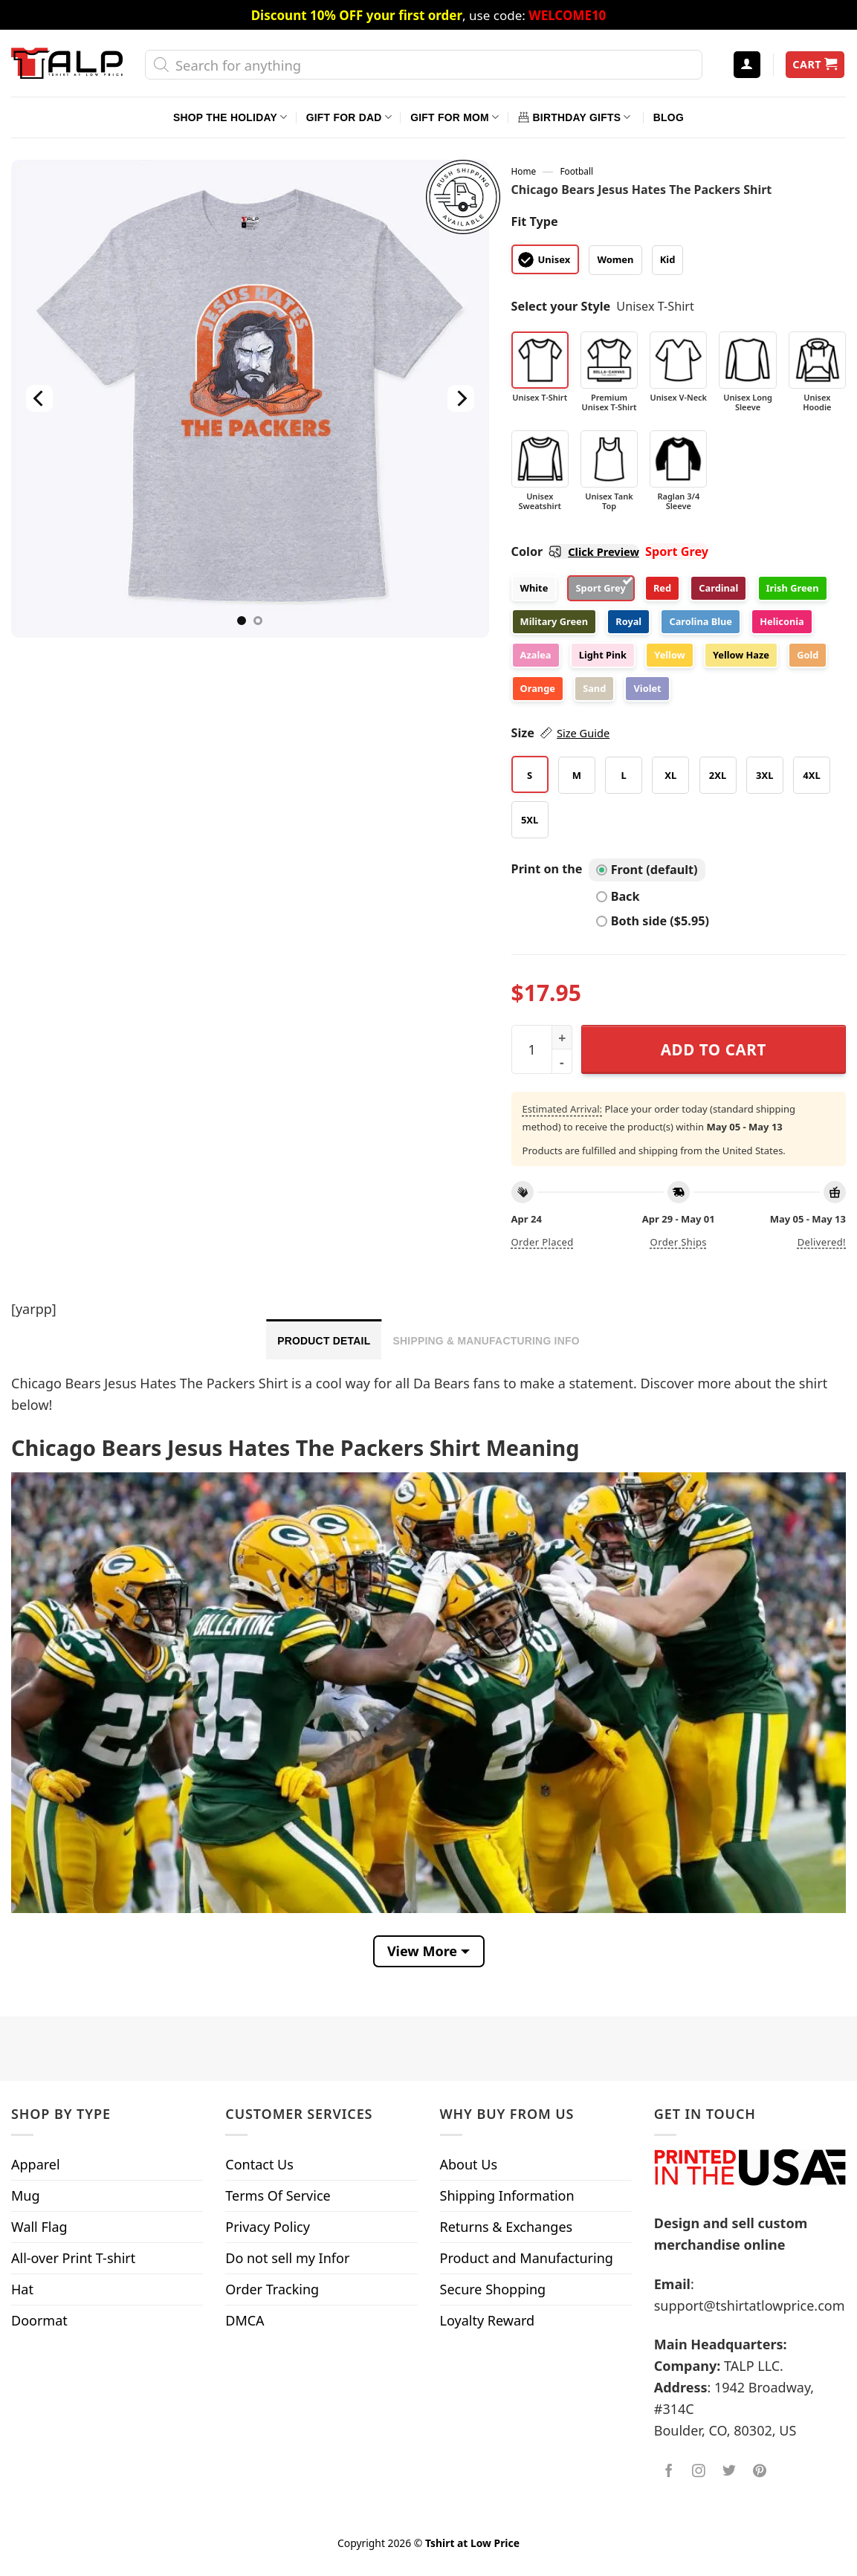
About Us (469, 2164)
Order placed (542, 1242)
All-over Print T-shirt (73, 2258)
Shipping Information (507, 2195)
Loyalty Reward (487, 2320)
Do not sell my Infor (287, 2258)
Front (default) (647, 869)
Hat (22, 2289)
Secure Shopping (493, 2289)
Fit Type (534, 221)
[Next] (460, 399)
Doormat (39, 2320)
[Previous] (39, 399)
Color (575, 551)
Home (523, 171)
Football (576, 171)
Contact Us (259, 2164)
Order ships (678, 1242)
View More (422, 1951)
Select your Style (561, 306)
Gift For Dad (349, 117)
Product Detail (323, 1341)
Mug (25, 2195)
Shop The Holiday (230, 117)
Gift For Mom (454, 117)
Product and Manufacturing (526, 2258)
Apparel (35, 2164)
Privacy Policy (267, 2227)
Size (560, 733)
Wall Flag (39, 2227)
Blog (668, 117)
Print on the (547, 869)
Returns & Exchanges (506, 2227)
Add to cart (713, 1049)
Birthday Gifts (574, 117)
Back (618, 896)
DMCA (244, 2320)
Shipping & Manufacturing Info (485, 1341)
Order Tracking (272, 2289)
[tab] (323, 1339)
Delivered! (822, 1242)
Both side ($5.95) (652, 921)
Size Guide (583, 732)
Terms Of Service (277, 2195)
